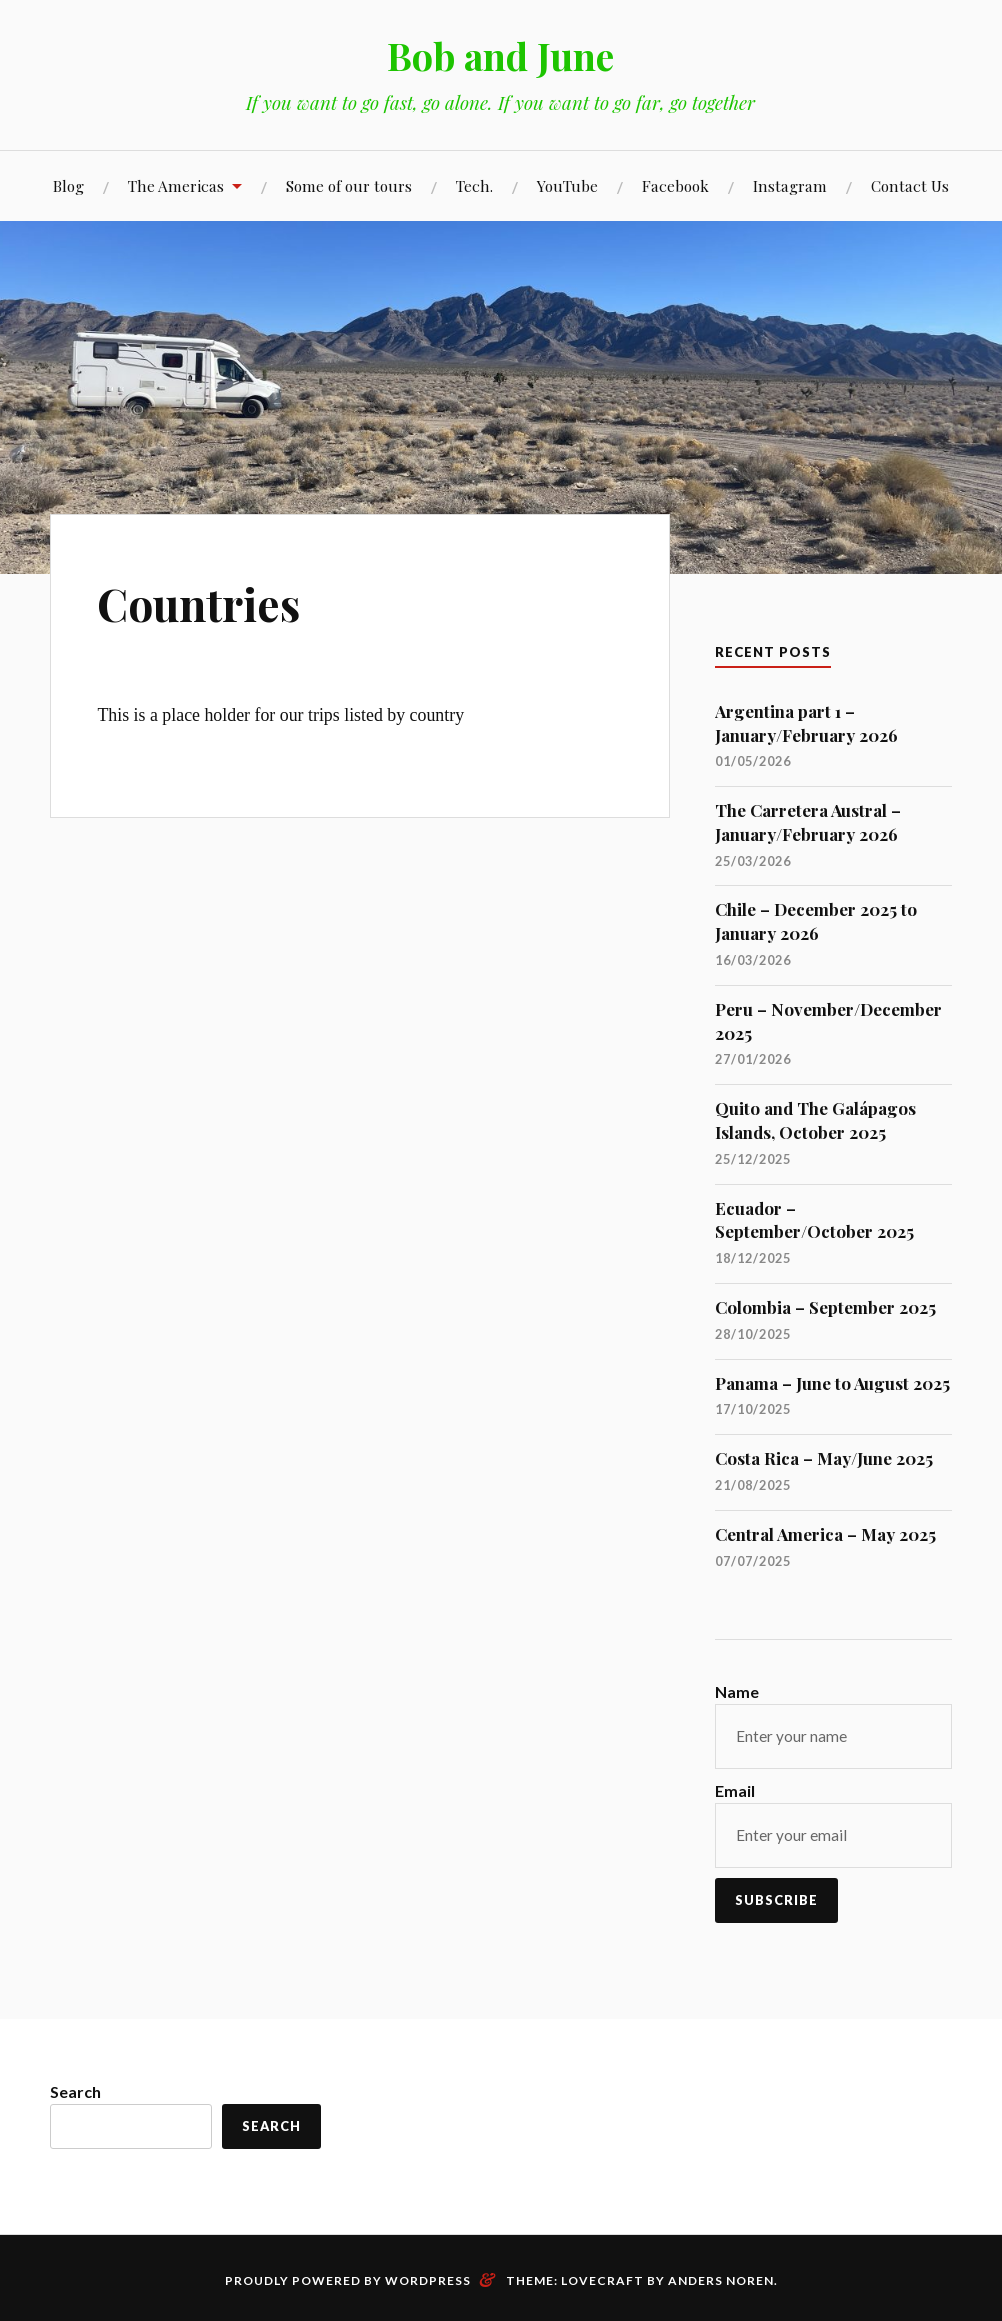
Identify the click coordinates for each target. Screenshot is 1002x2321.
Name (737, 1691)
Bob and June (501, 55)
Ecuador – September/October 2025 (814, 1220)
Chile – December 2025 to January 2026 (816, 921)
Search (75, 2091)
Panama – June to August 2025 (832, 1383)
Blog (68, 185)
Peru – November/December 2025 (828, 1021)
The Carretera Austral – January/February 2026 (808, 822)
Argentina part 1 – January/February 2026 (806, 723)
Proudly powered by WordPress (348, 2280)
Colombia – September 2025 (825, 1307)
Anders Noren (721, 2280)
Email (735, 1790)
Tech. (474, 185)
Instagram (790, 185)
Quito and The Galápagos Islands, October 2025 (815, 1120)
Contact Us (910, 185)
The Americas (176, 185)
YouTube (567, 185)
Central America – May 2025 (825, 1534)
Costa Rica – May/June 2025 (824, 1458)
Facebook (675, 185)
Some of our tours (349, 185)
